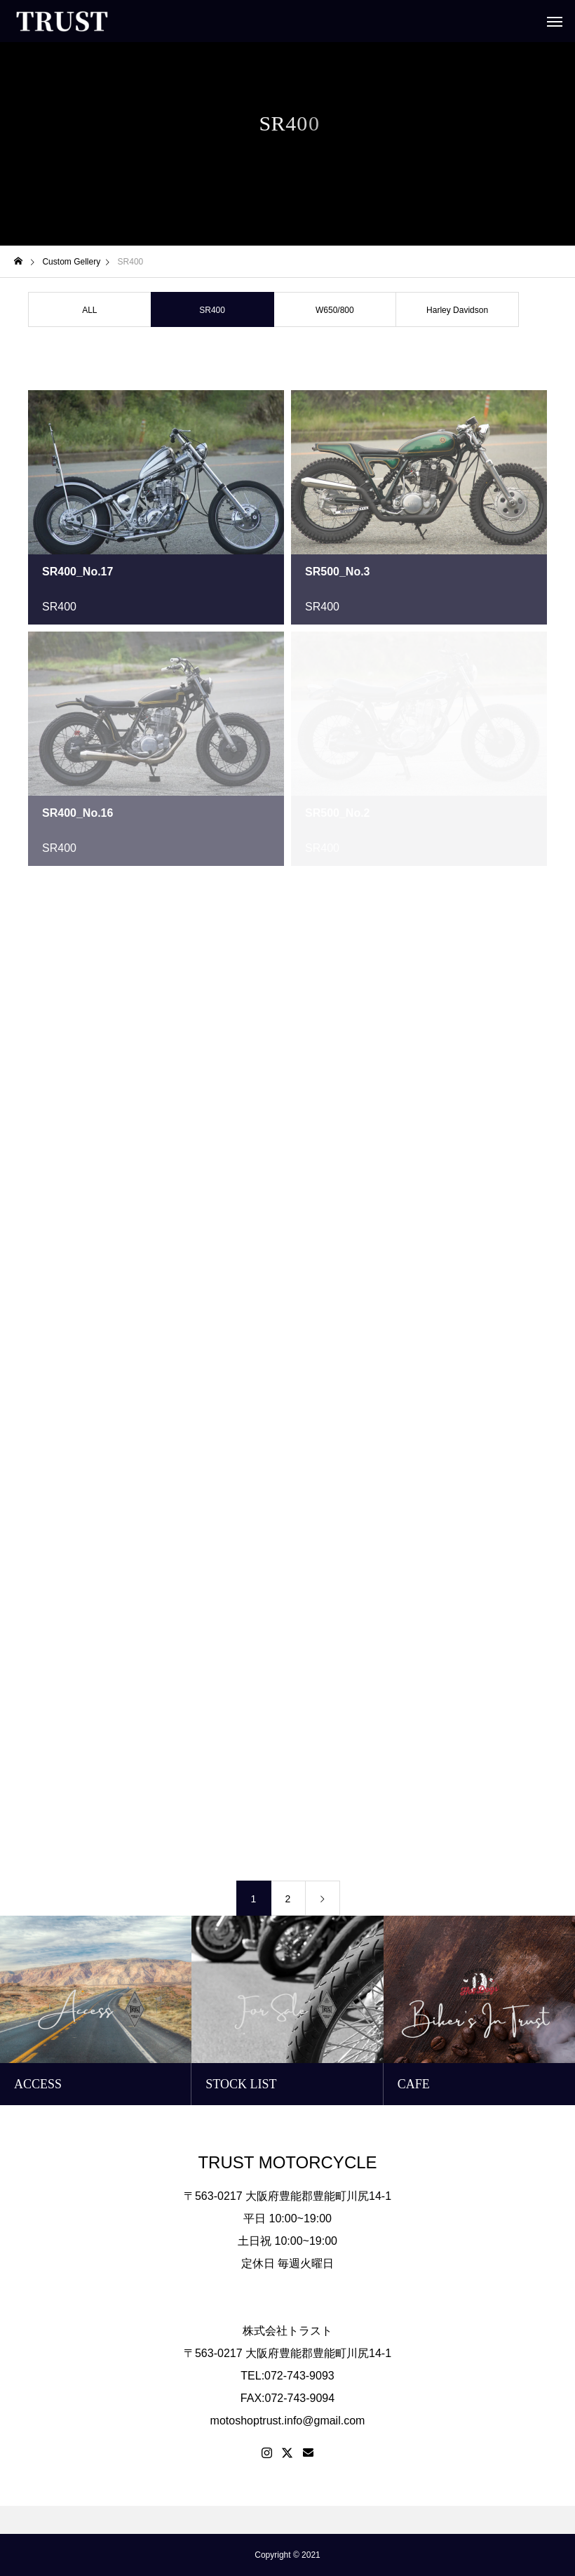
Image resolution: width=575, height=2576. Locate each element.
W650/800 (335, 310)
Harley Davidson (457, 310)
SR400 (59, 607)
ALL (89, 310)
